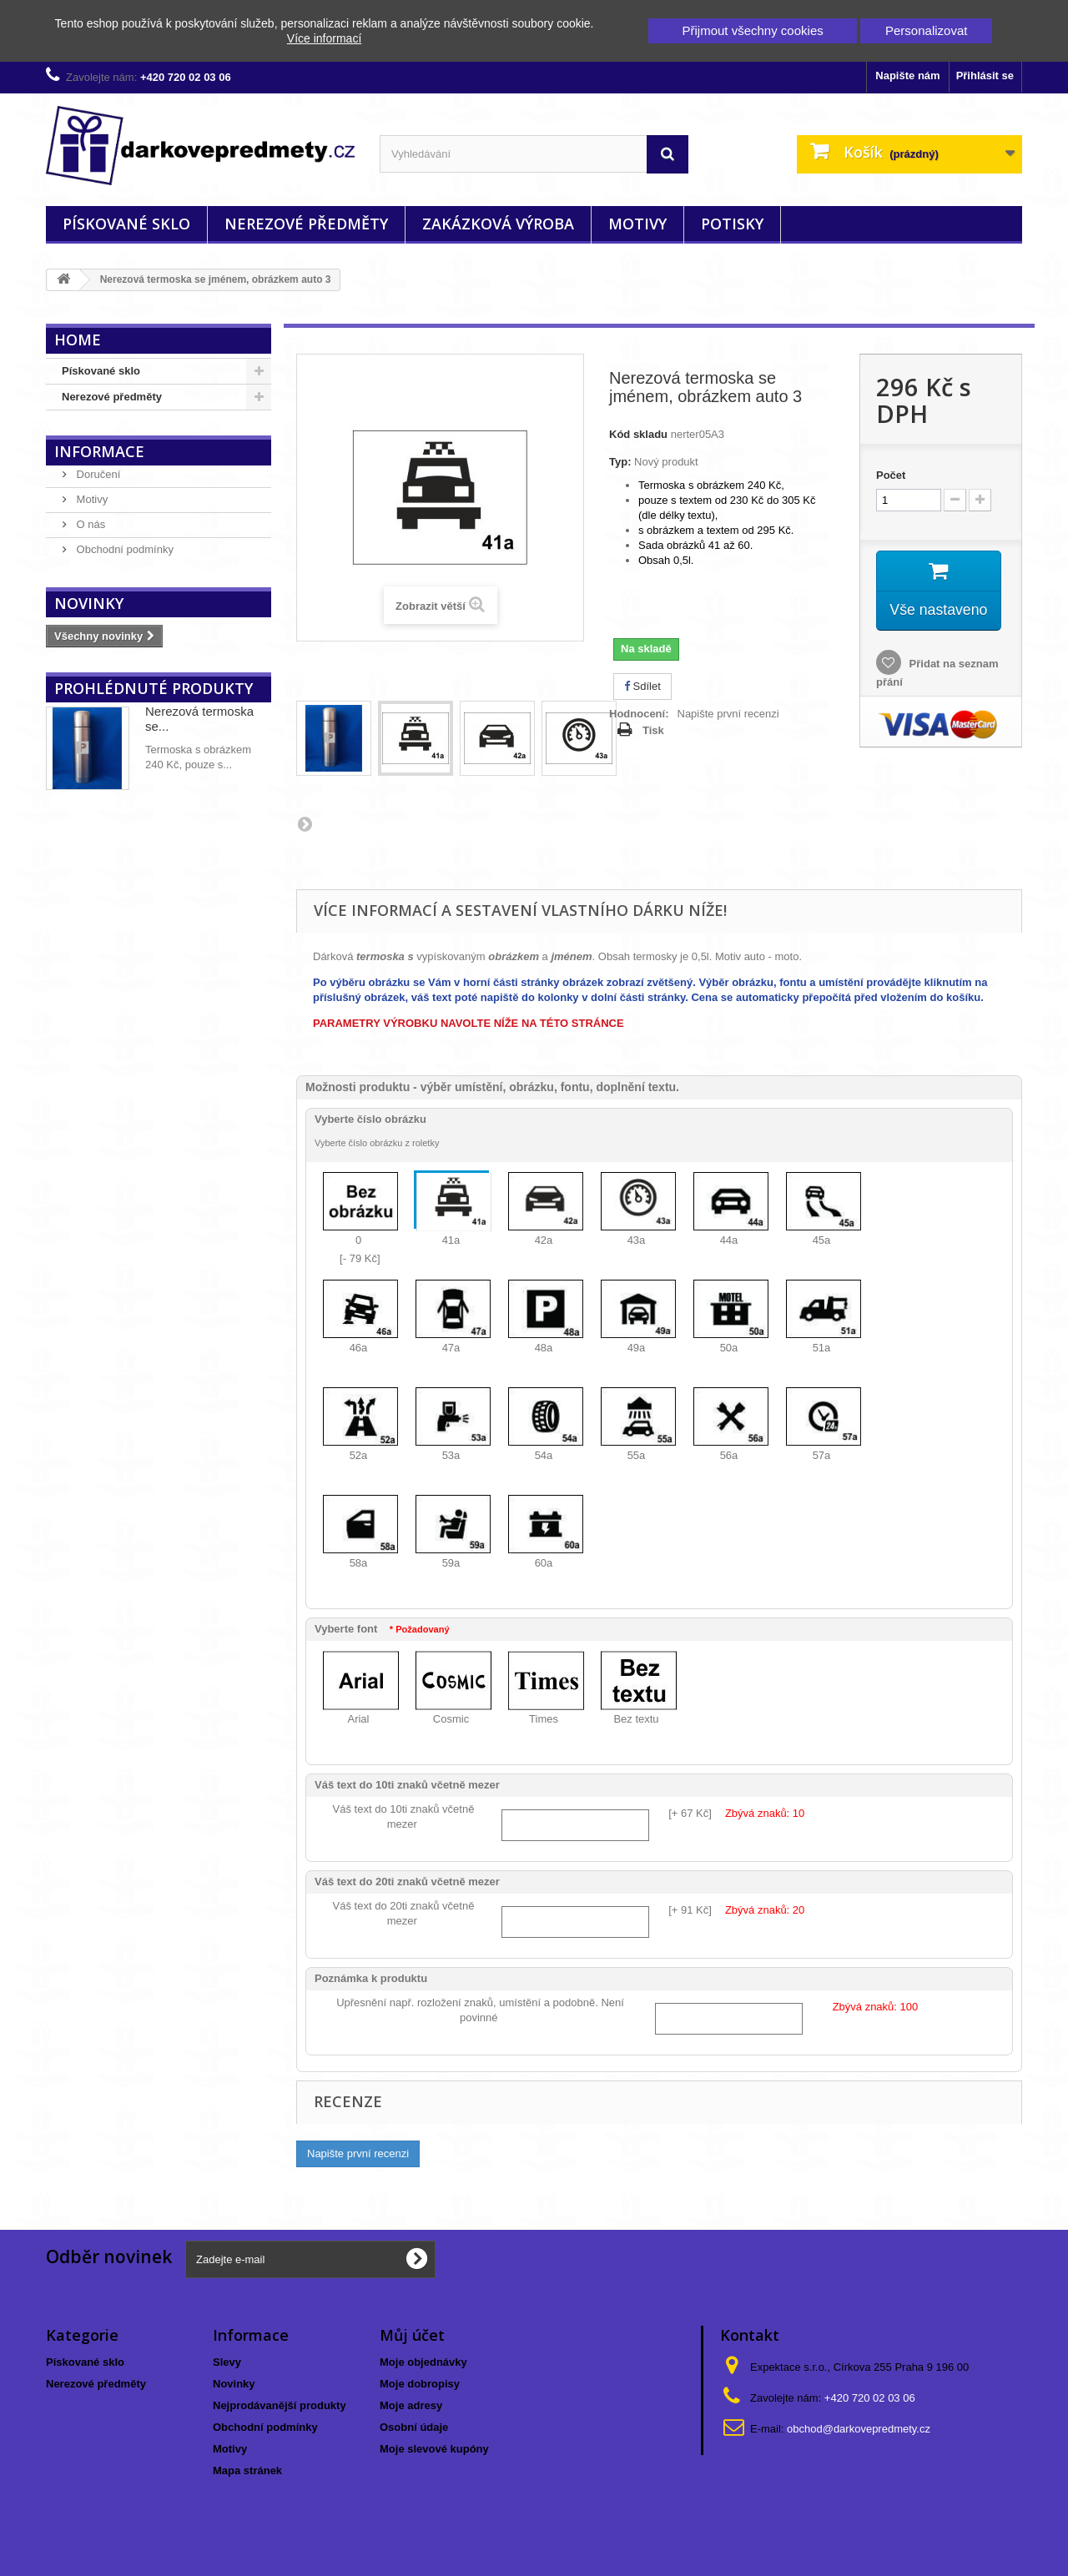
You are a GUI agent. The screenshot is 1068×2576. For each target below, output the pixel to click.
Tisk (653, 730)
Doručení (96, 474)
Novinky (88, 603)
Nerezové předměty (306, 224)
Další (304, 823)
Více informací (324, 38)
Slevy (227, 2362)
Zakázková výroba (498, 224)
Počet (890, 475)
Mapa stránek (247, 2470)
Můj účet (412, 2335)
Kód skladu (638, 434)
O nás (89, 524)
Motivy (637, 224)
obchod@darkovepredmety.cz (858, 2429)
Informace (99, 451)
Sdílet (642, 686)
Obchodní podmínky (123, 549)
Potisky (732, 224)
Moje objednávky (423, 2362)
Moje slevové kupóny (434, 2449)
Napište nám (907, 75)
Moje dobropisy (420, 2383)
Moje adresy (411, 2405)
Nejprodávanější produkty (279, 2405)
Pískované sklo (126, 224)
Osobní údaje (414, 2427)
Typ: (620, 461)
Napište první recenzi (728, 713)
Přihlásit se (985, 75)
